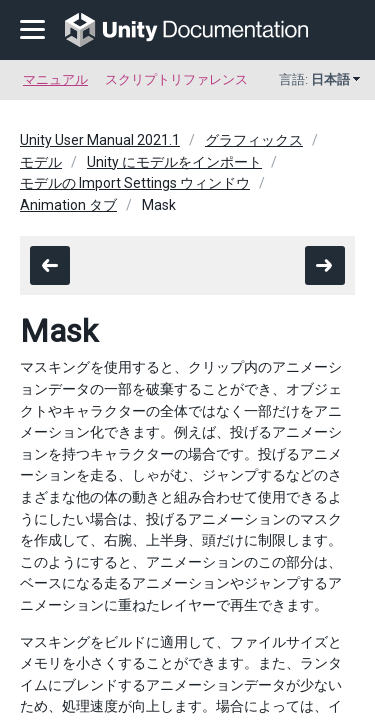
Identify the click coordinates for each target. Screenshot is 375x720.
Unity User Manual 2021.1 (100, 140)
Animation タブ (68, 205)
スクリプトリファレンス (176, 79)
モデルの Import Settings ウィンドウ (135, 183)
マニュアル (55, 79)
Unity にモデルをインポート (174, 162)
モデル (41, 162)
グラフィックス (254, 140)
